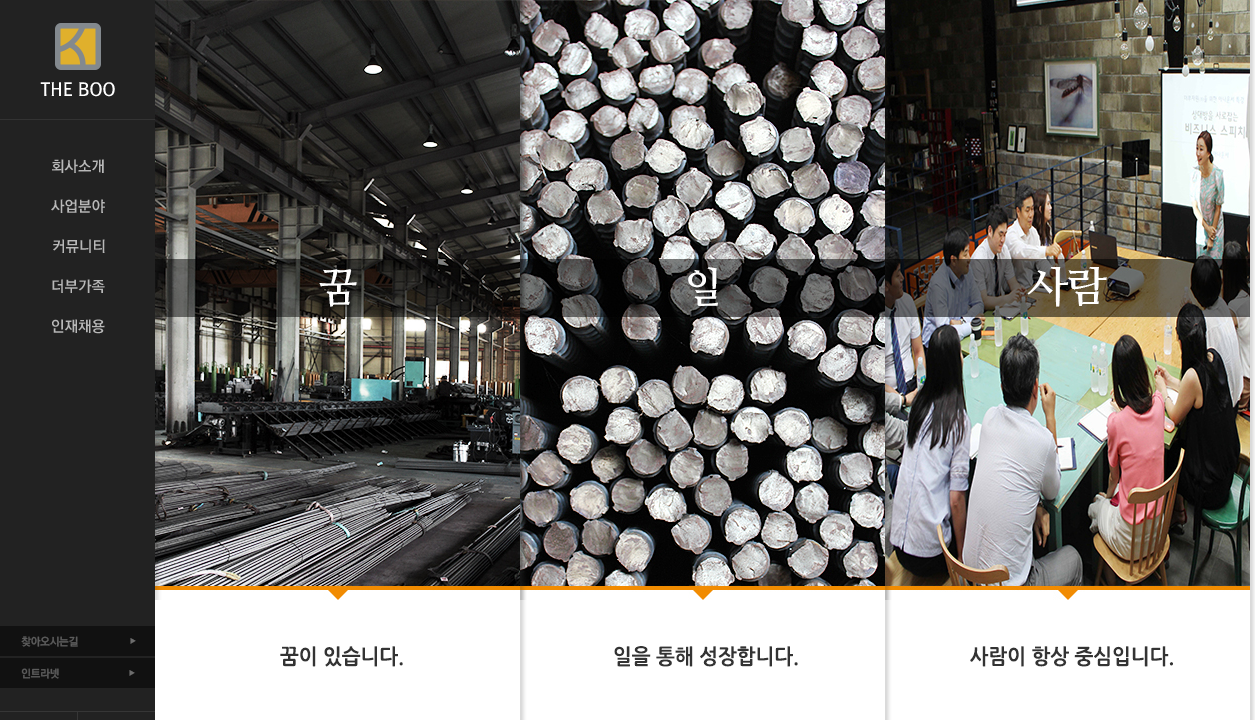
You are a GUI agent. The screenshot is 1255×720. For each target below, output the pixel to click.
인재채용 (77, 326)
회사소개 (77, 166)
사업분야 (77, 206)
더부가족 (77, 286)
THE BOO (77, 60)
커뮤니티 (77, 246)
